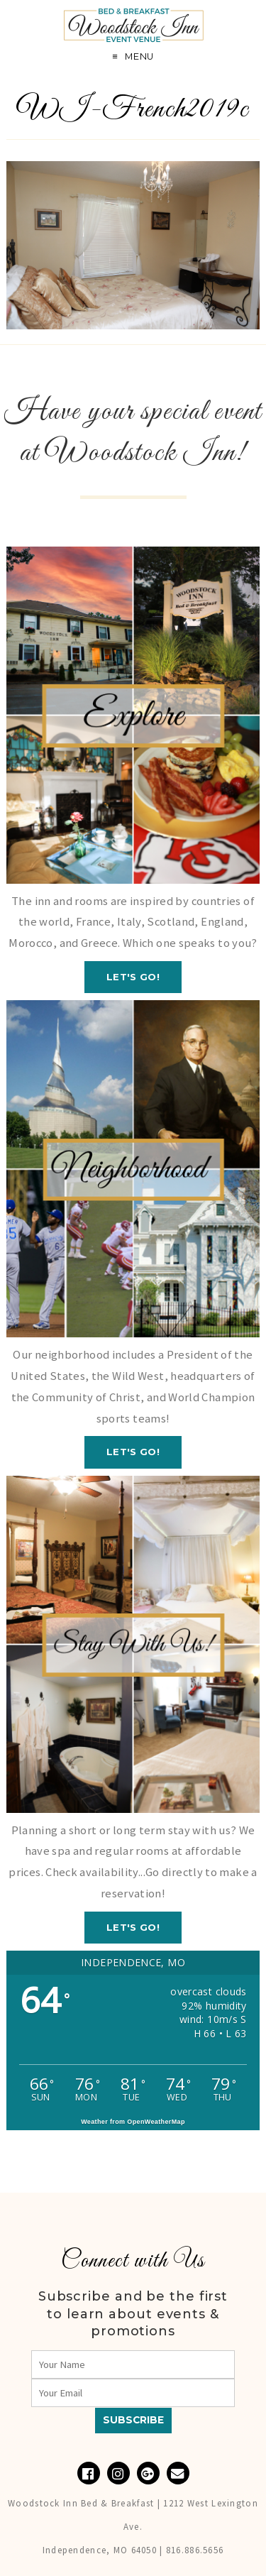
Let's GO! (133, 976)
